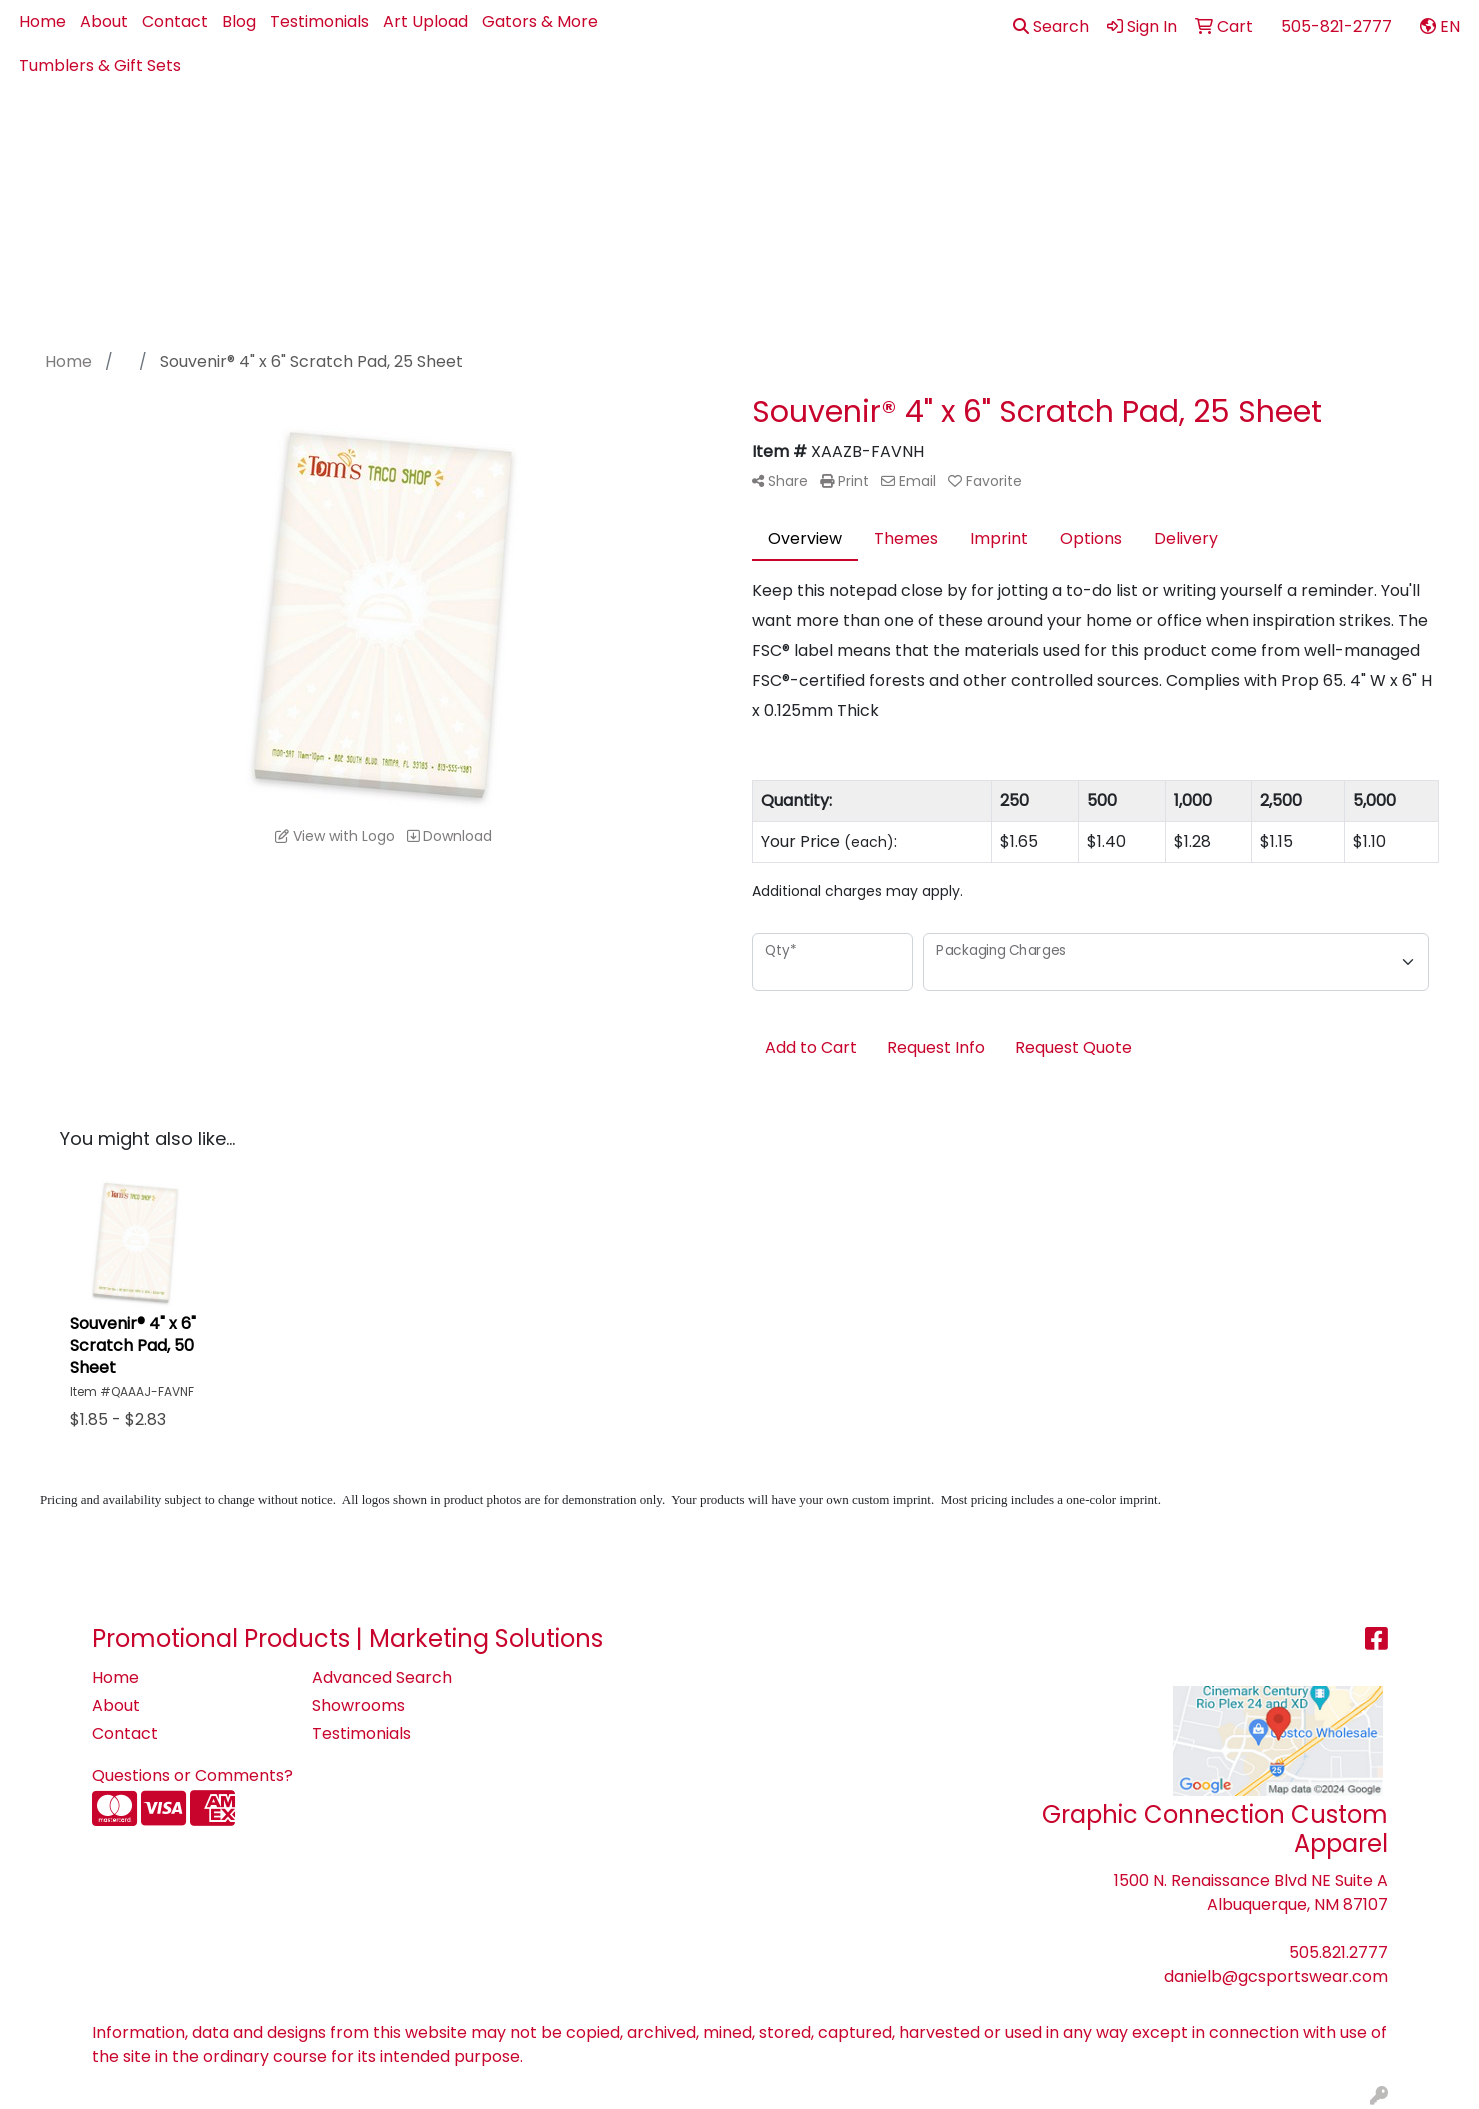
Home (42, 21)
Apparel (637, 131)
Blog (239, 21)
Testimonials (319, 21)
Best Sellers (730, 131)
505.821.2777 (1338, 1952)
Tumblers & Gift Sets (100, 65)
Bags (811, 131)
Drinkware (903, 131)
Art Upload (425, 21)
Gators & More (540, 21)
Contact (175, 21)
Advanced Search (382, 1677)
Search (1051, 26)
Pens (1208, 131)
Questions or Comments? (192, 1775)
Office (1132, 131)
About (104, 21)
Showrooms (358, 1705)
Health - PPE (1026, 131)
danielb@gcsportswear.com (1276, 1976)
